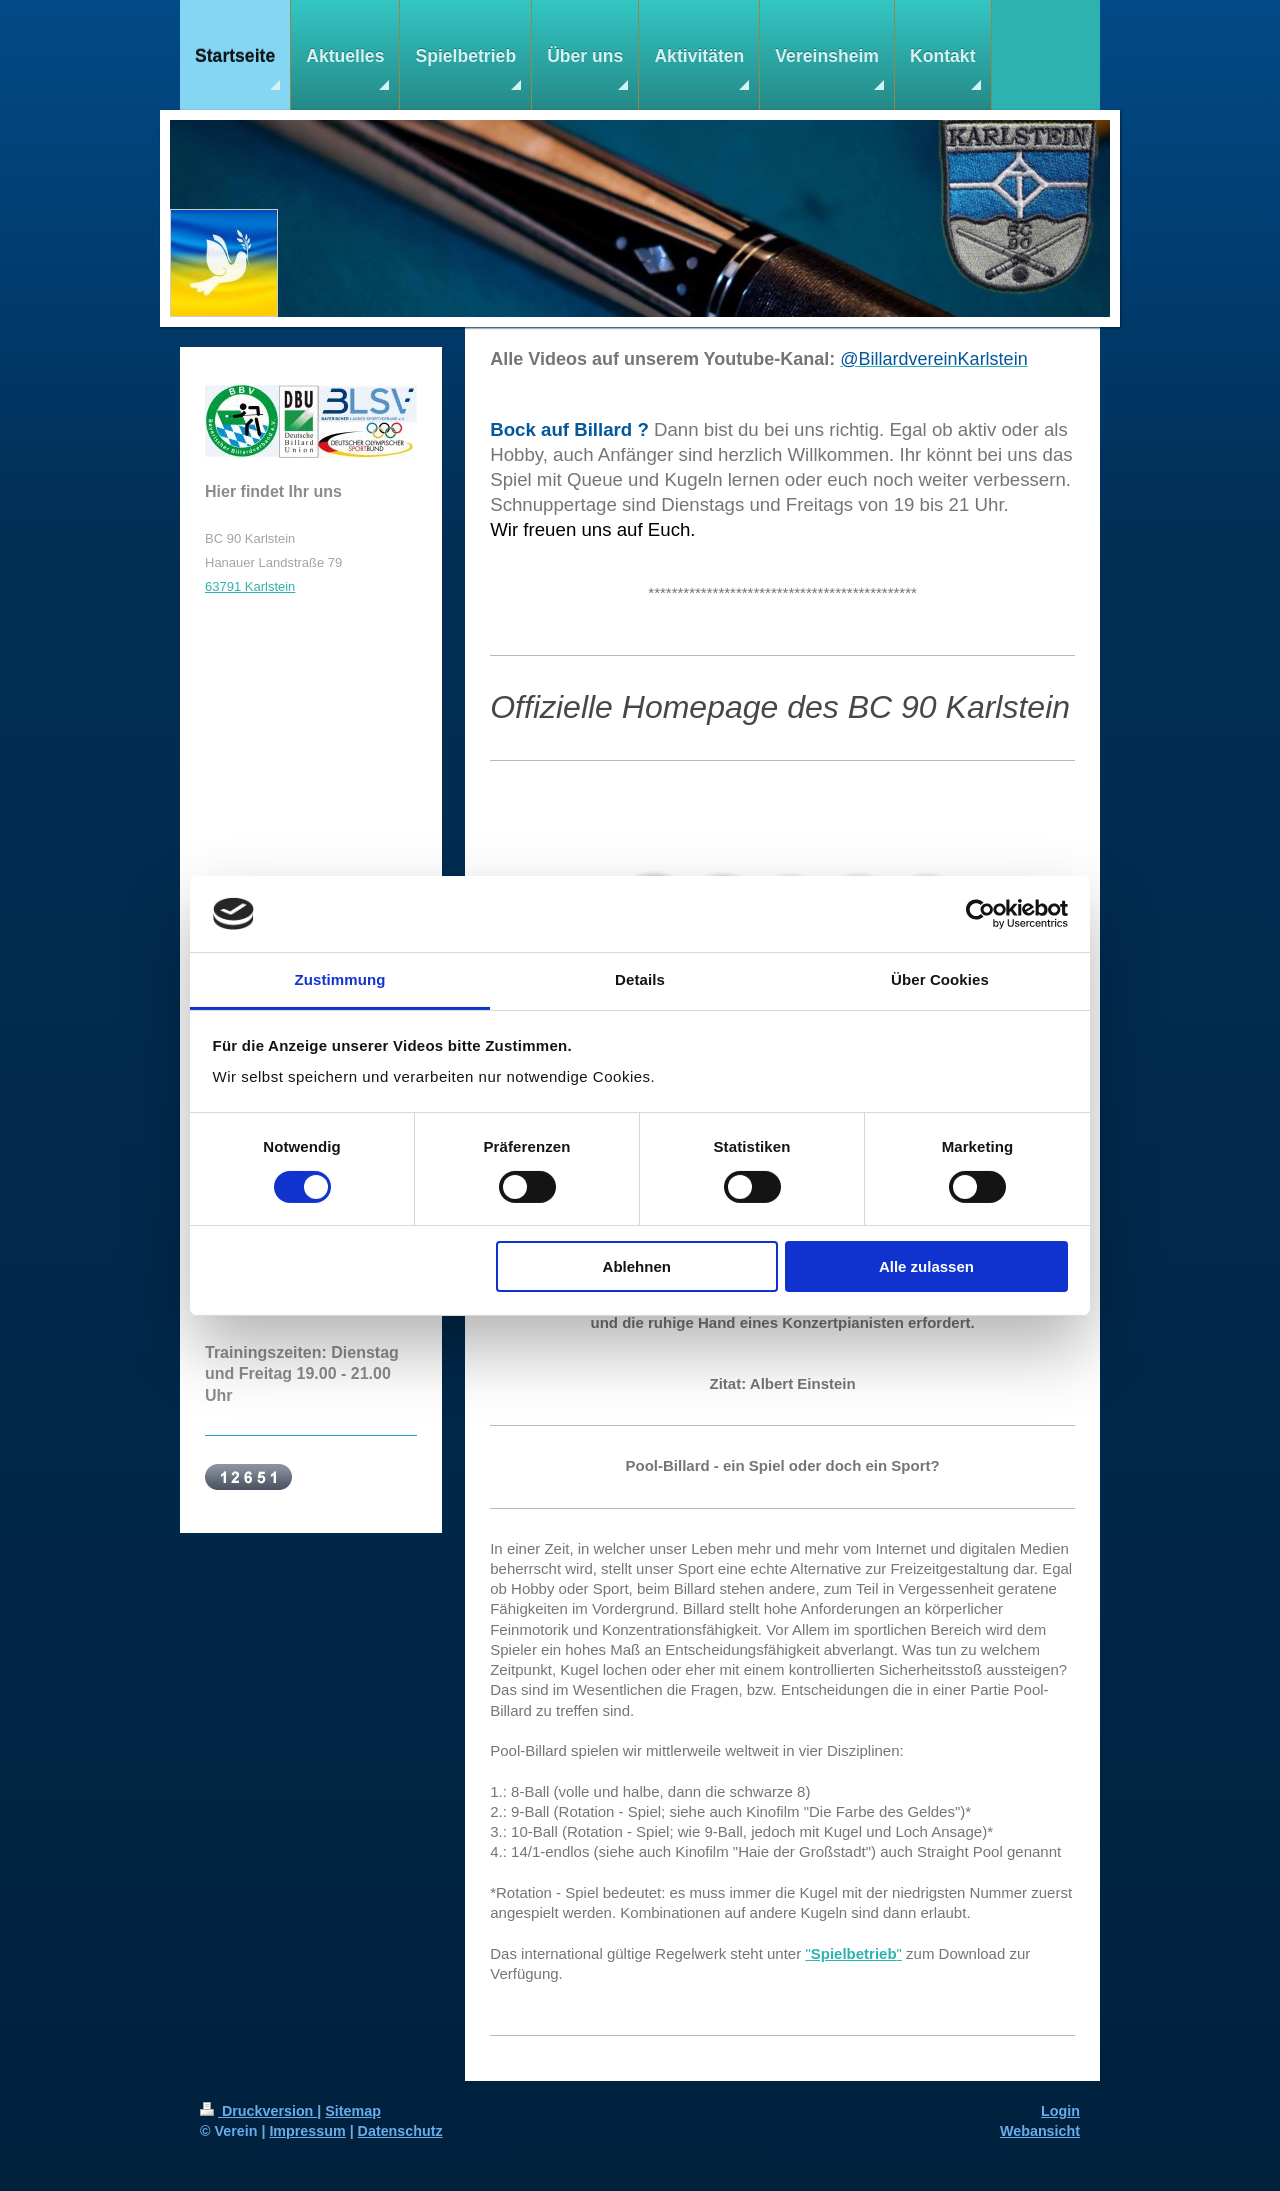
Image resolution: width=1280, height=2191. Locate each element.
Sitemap (353, 2111)
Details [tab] (640, 979)
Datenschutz (400, 2131)
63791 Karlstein (250, 586)
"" (853, 1953)
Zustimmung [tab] (340, 979)
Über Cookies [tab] (940, 979)
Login (1060, 2111)
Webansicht (1040, 2131)
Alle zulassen (926, 1266)
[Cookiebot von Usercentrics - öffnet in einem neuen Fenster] (980, 914)
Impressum (307, 2131)
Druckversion (258, 2111)
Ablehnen (637, 1266)
